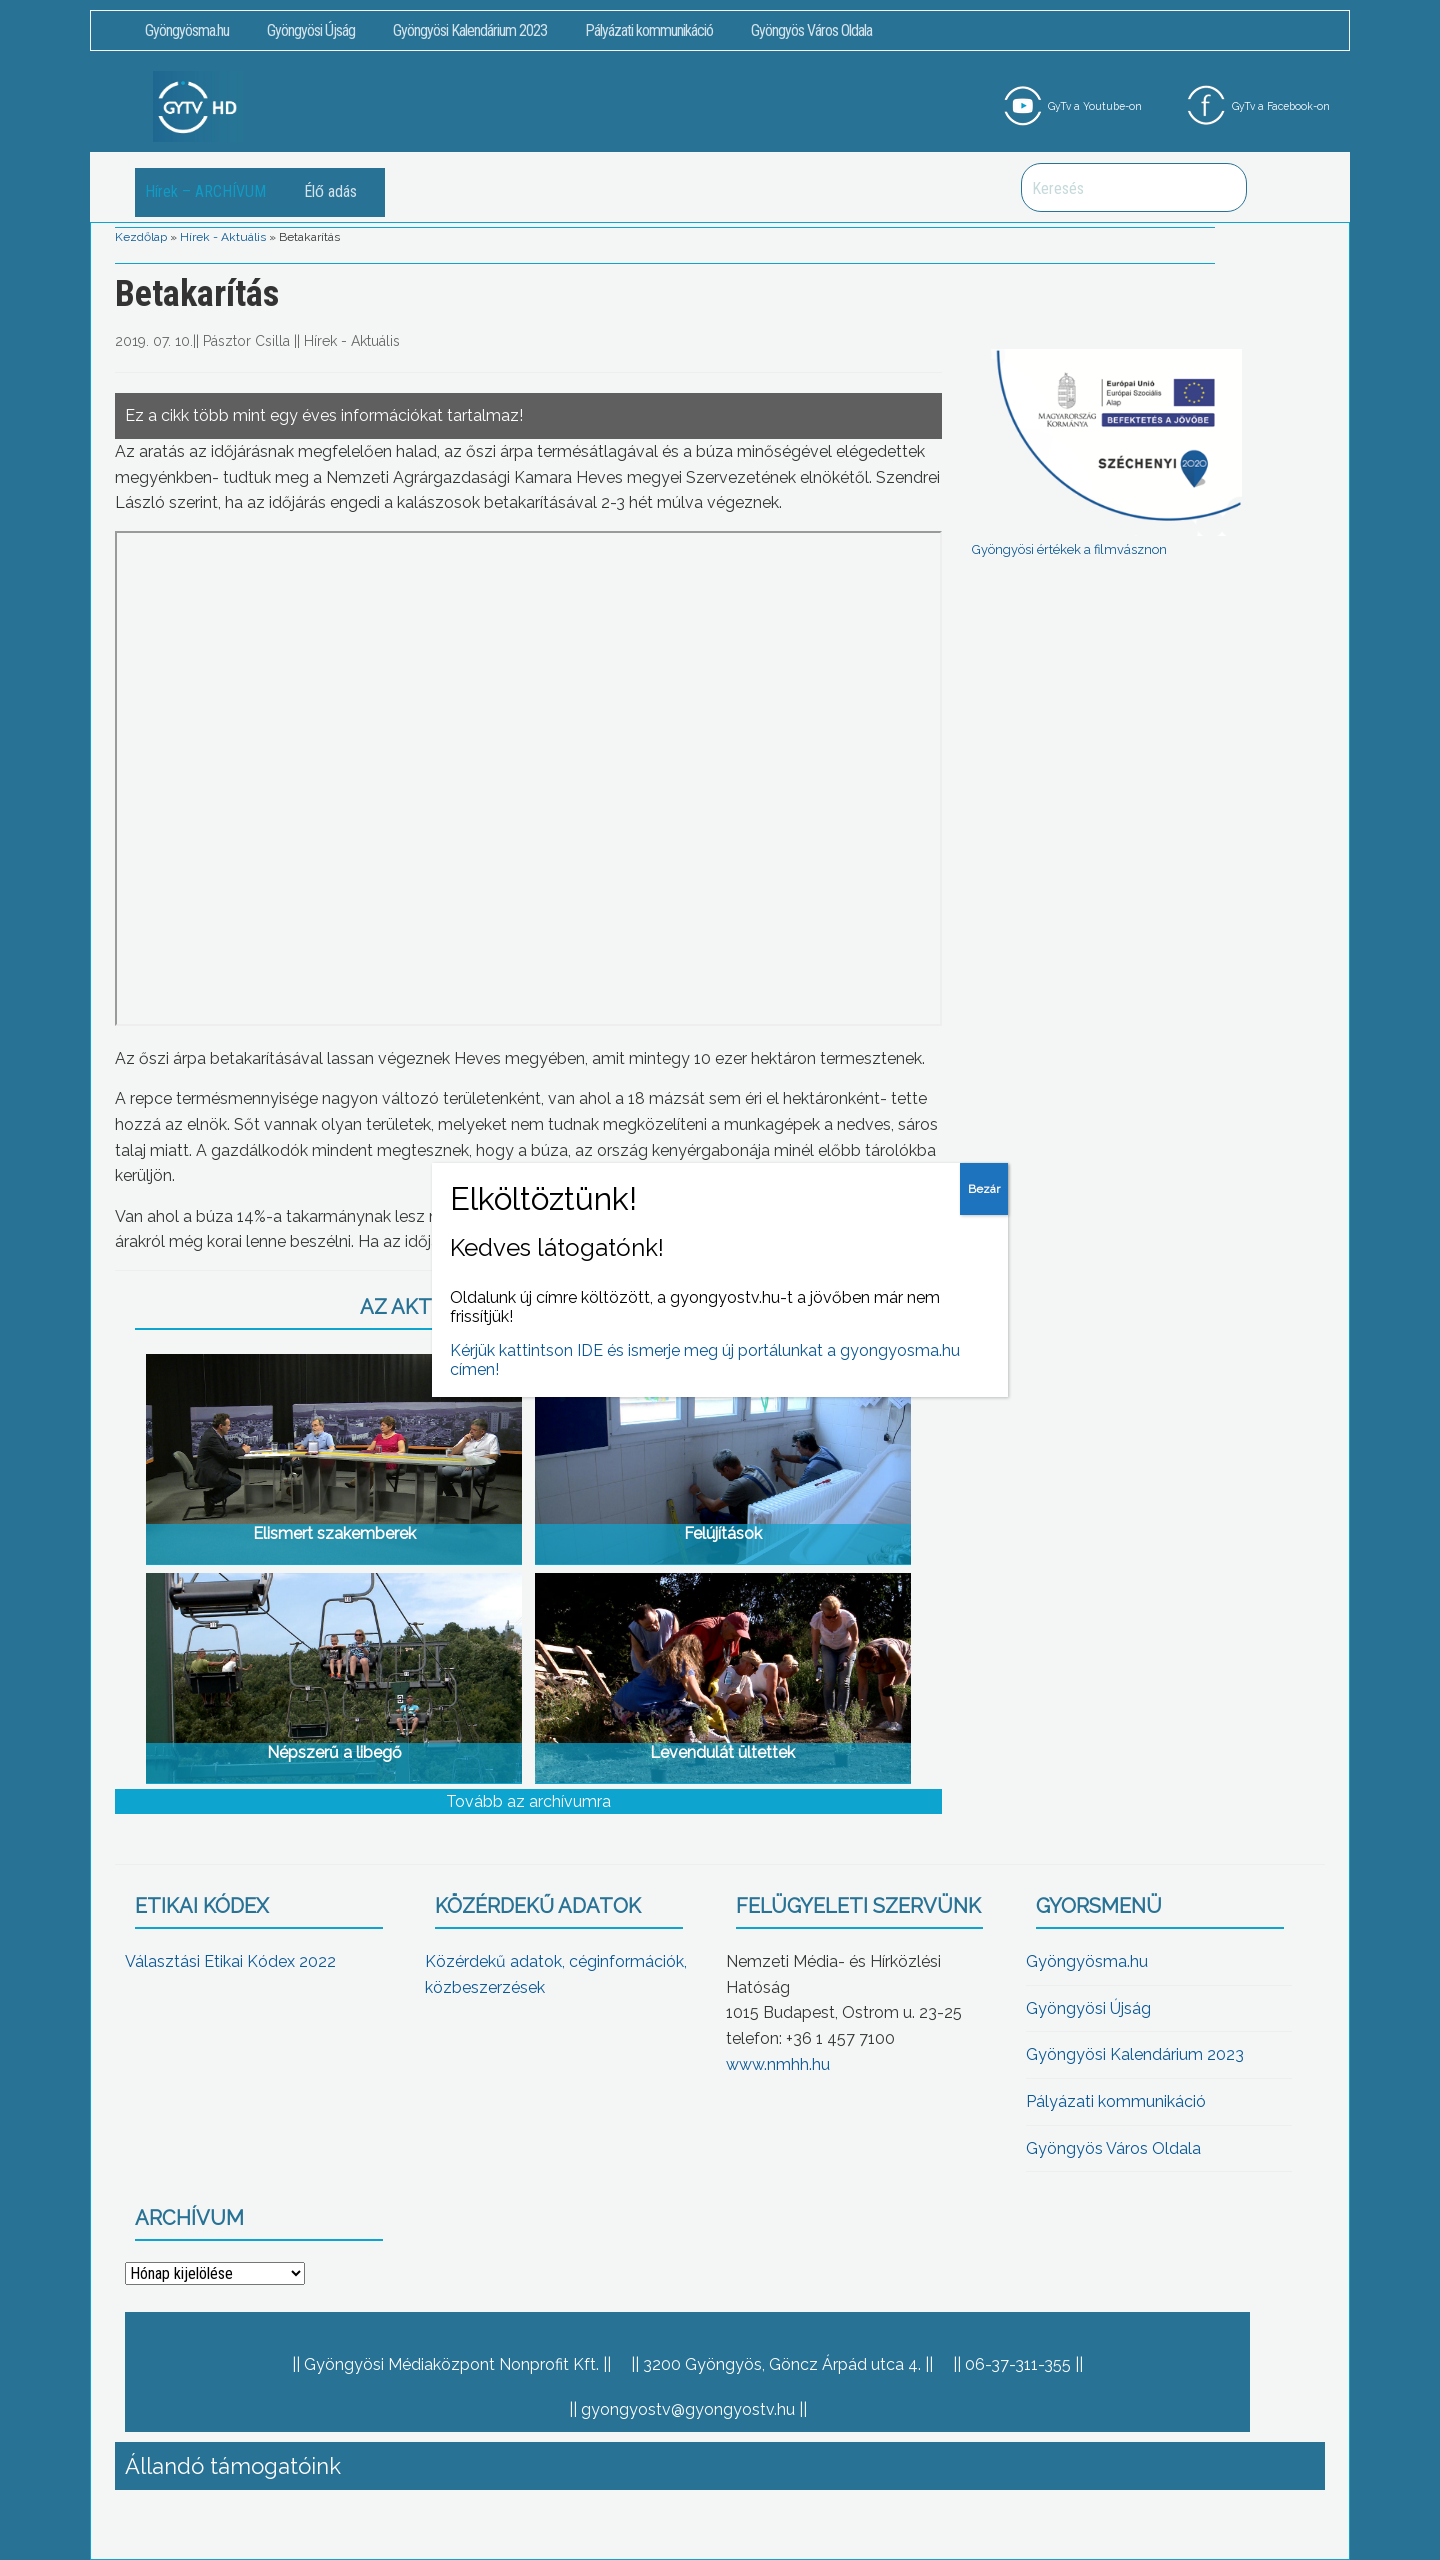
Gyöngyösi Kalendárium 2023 (470, 30)
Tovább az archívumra (528, 1801)
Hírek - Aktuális (223, 237)
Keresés (1221, 187)
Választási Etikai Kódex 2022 (230, 1961)
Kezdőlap (141, 237)
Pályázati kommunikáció (649, 30)
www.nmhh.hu (778, 2064)
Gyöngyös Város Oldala (811, 30)
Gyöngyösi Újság (311, 30)
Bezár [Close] (984, 1189)
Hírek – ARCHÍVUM (205, 191)
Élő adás (330, 191)
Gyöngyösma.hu (187, 30)
